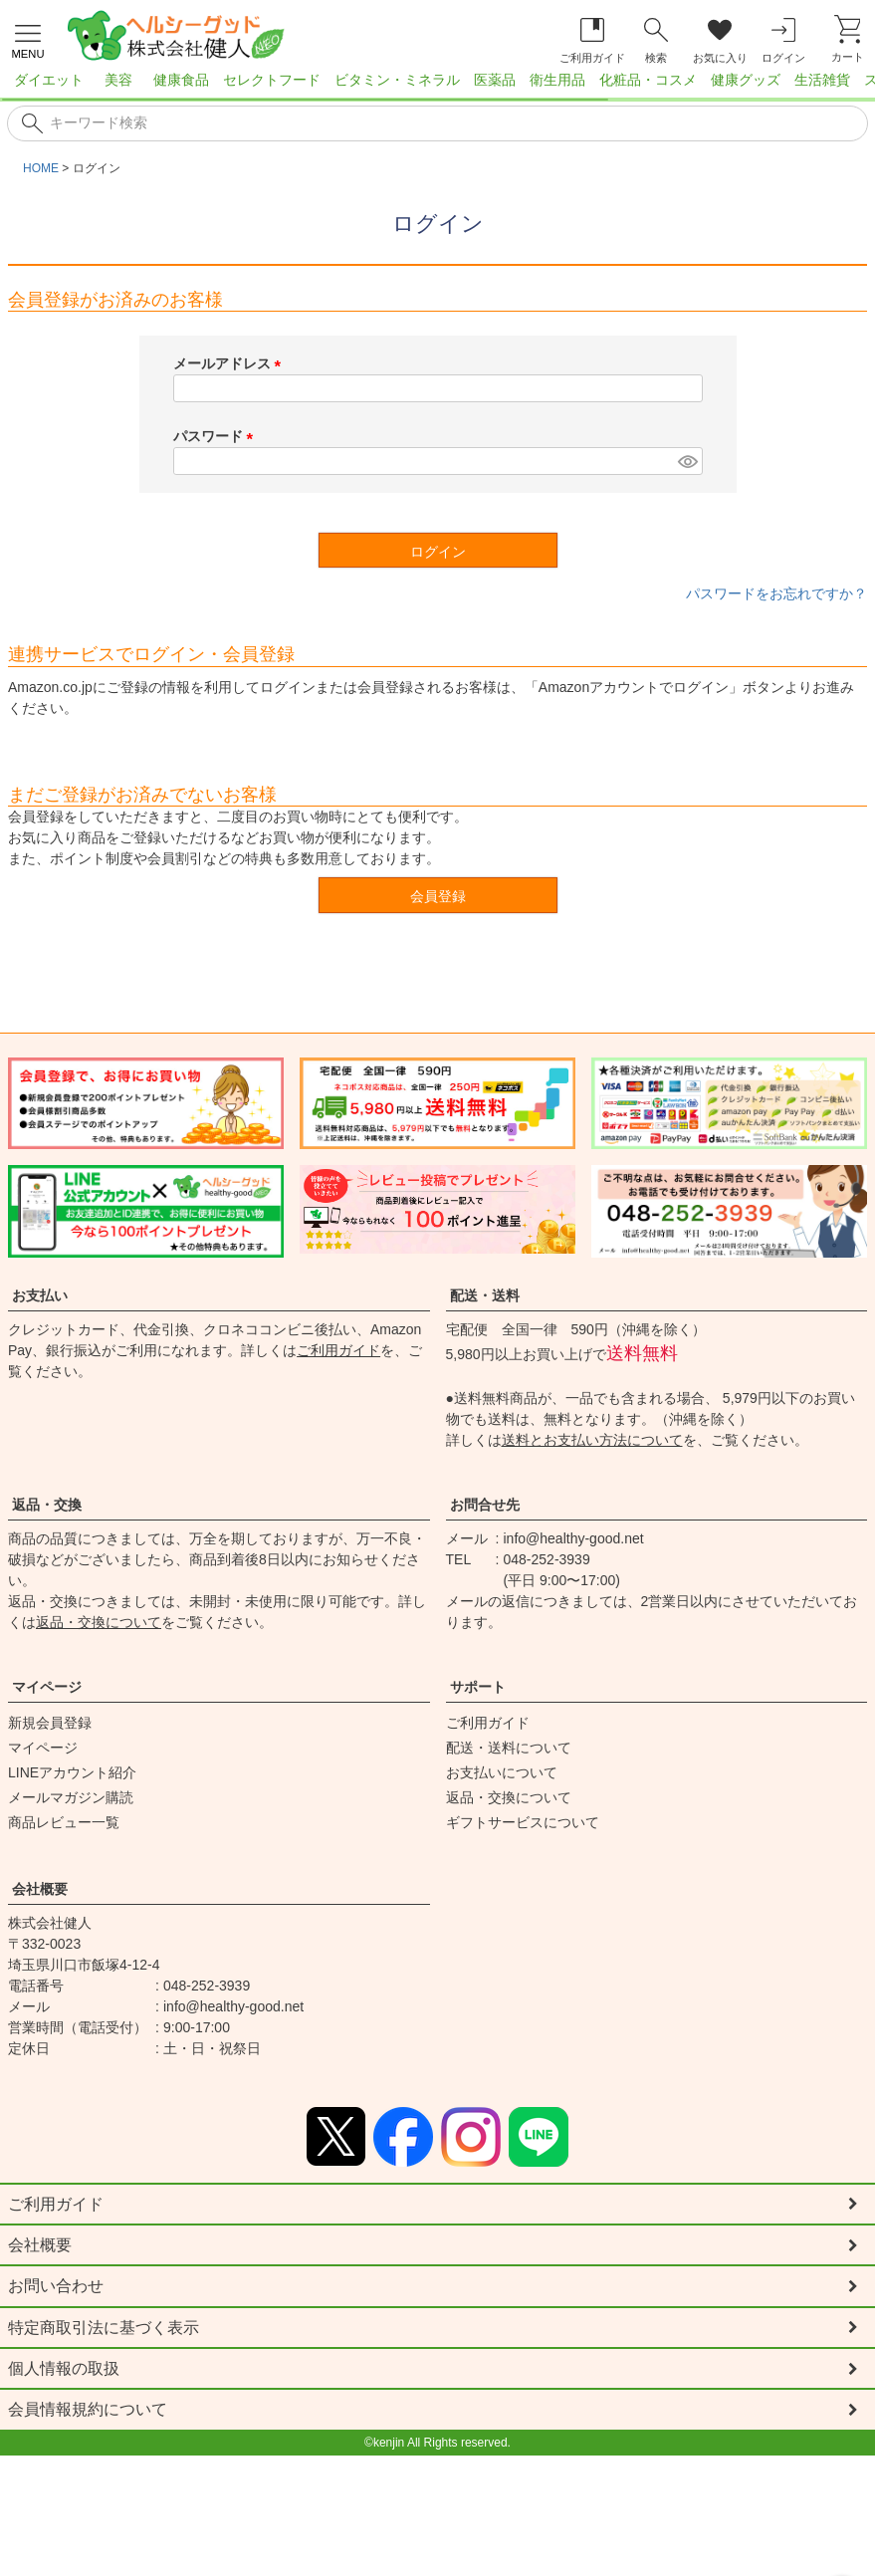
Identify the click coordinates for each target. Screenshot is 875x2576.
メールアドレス (231, 363)
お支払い (40, 1295)
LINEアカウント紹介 (72, 1772)
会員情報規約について (87, 2412)
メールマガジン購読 (70, 1797)
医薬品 (495, 80)
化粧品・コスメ (648, 80)
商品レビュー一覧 (63, 1822)
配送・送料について (508, 1748)
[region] (437, 86)
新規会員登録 (50, 1723)
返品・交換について (98, 1622)
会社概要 (40, 1889)
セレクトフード (272, 80)
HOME (41, 168)
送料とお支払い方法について (592, 1440)
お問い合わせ (56, 2286)
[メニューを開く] (28, 39)
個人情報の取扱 (63, 2370)
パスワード (217, 436)
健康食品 (181, 80)
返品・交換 (47, 1505)
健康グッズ (745, 80)
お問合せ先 (485, 1505)
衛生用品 (557, 80)
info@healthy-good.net (574, 1538)
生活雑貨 (822, 80)
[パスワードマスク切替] (687, 461)
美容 (118, 80)
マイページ (47, 1687)
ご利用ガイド (338, 1350)
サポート (478, 1687)
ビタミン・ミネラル (397, 80)
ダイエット (49, 80)
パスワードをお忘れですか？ (776, 593)
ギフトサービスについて (522, 1822)
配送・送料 (485, 1295)
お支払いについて (501, 1772)
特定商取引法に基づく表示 (103, 2328)
